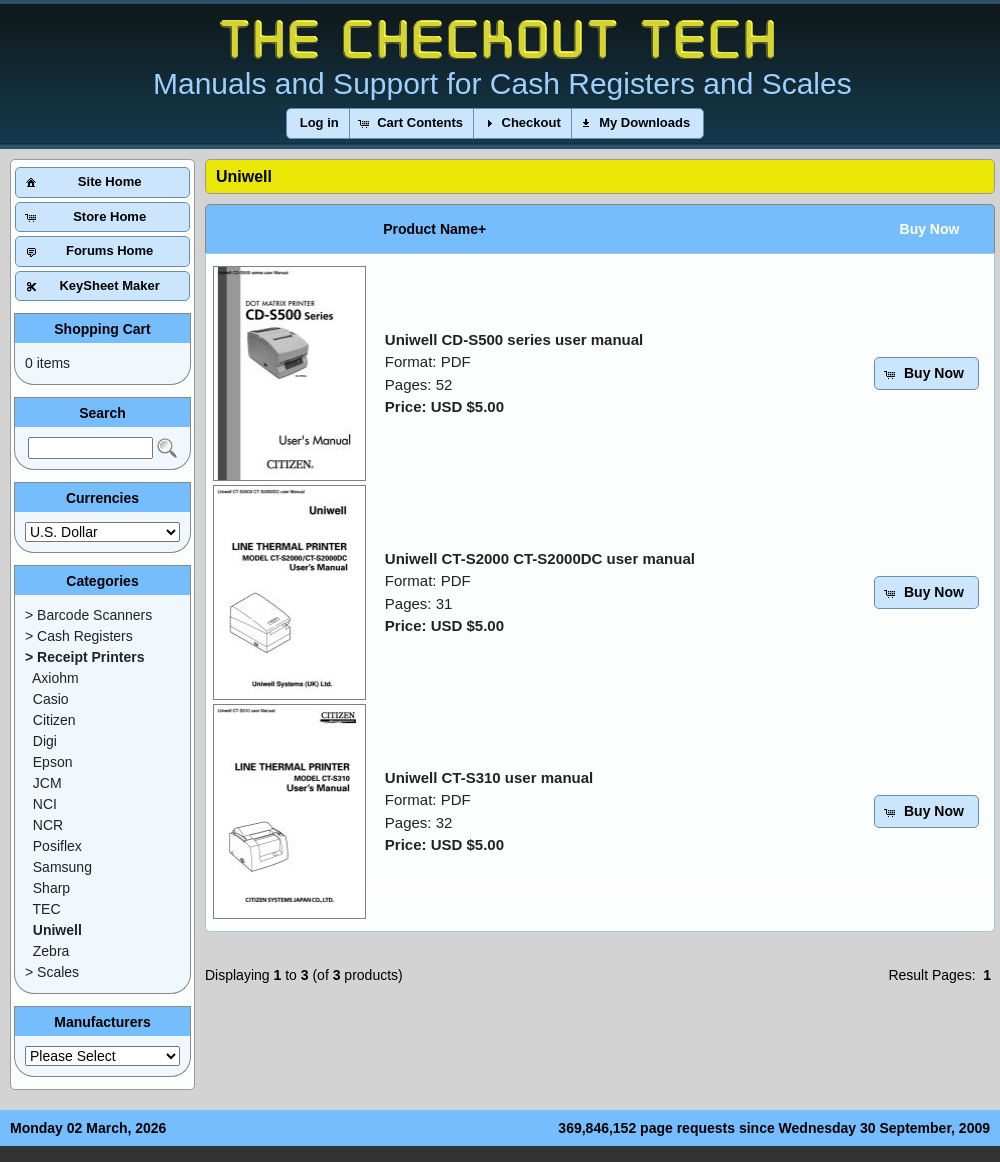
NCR (48, 825)
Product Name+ (434, 229)
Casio (51, 699)
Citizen (54, 720)
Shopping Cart (102, 329)
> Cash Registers (79, 636)
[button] (319, 123)
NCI (45, 804)
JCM (47, 783)
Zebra (51, 951)
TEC (47, 909)
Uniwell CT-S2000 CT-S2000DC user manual (540, 558)
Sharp (51, 888)
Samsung (62, 867)
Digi (45, 741)
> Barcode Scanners (88, 615)
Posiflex (57, 846)
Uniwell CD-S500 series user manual (514, 339)
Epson (53, 762)
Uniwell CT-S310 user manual (489, 777)
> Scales (52, 972)
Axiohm (55, 678)
